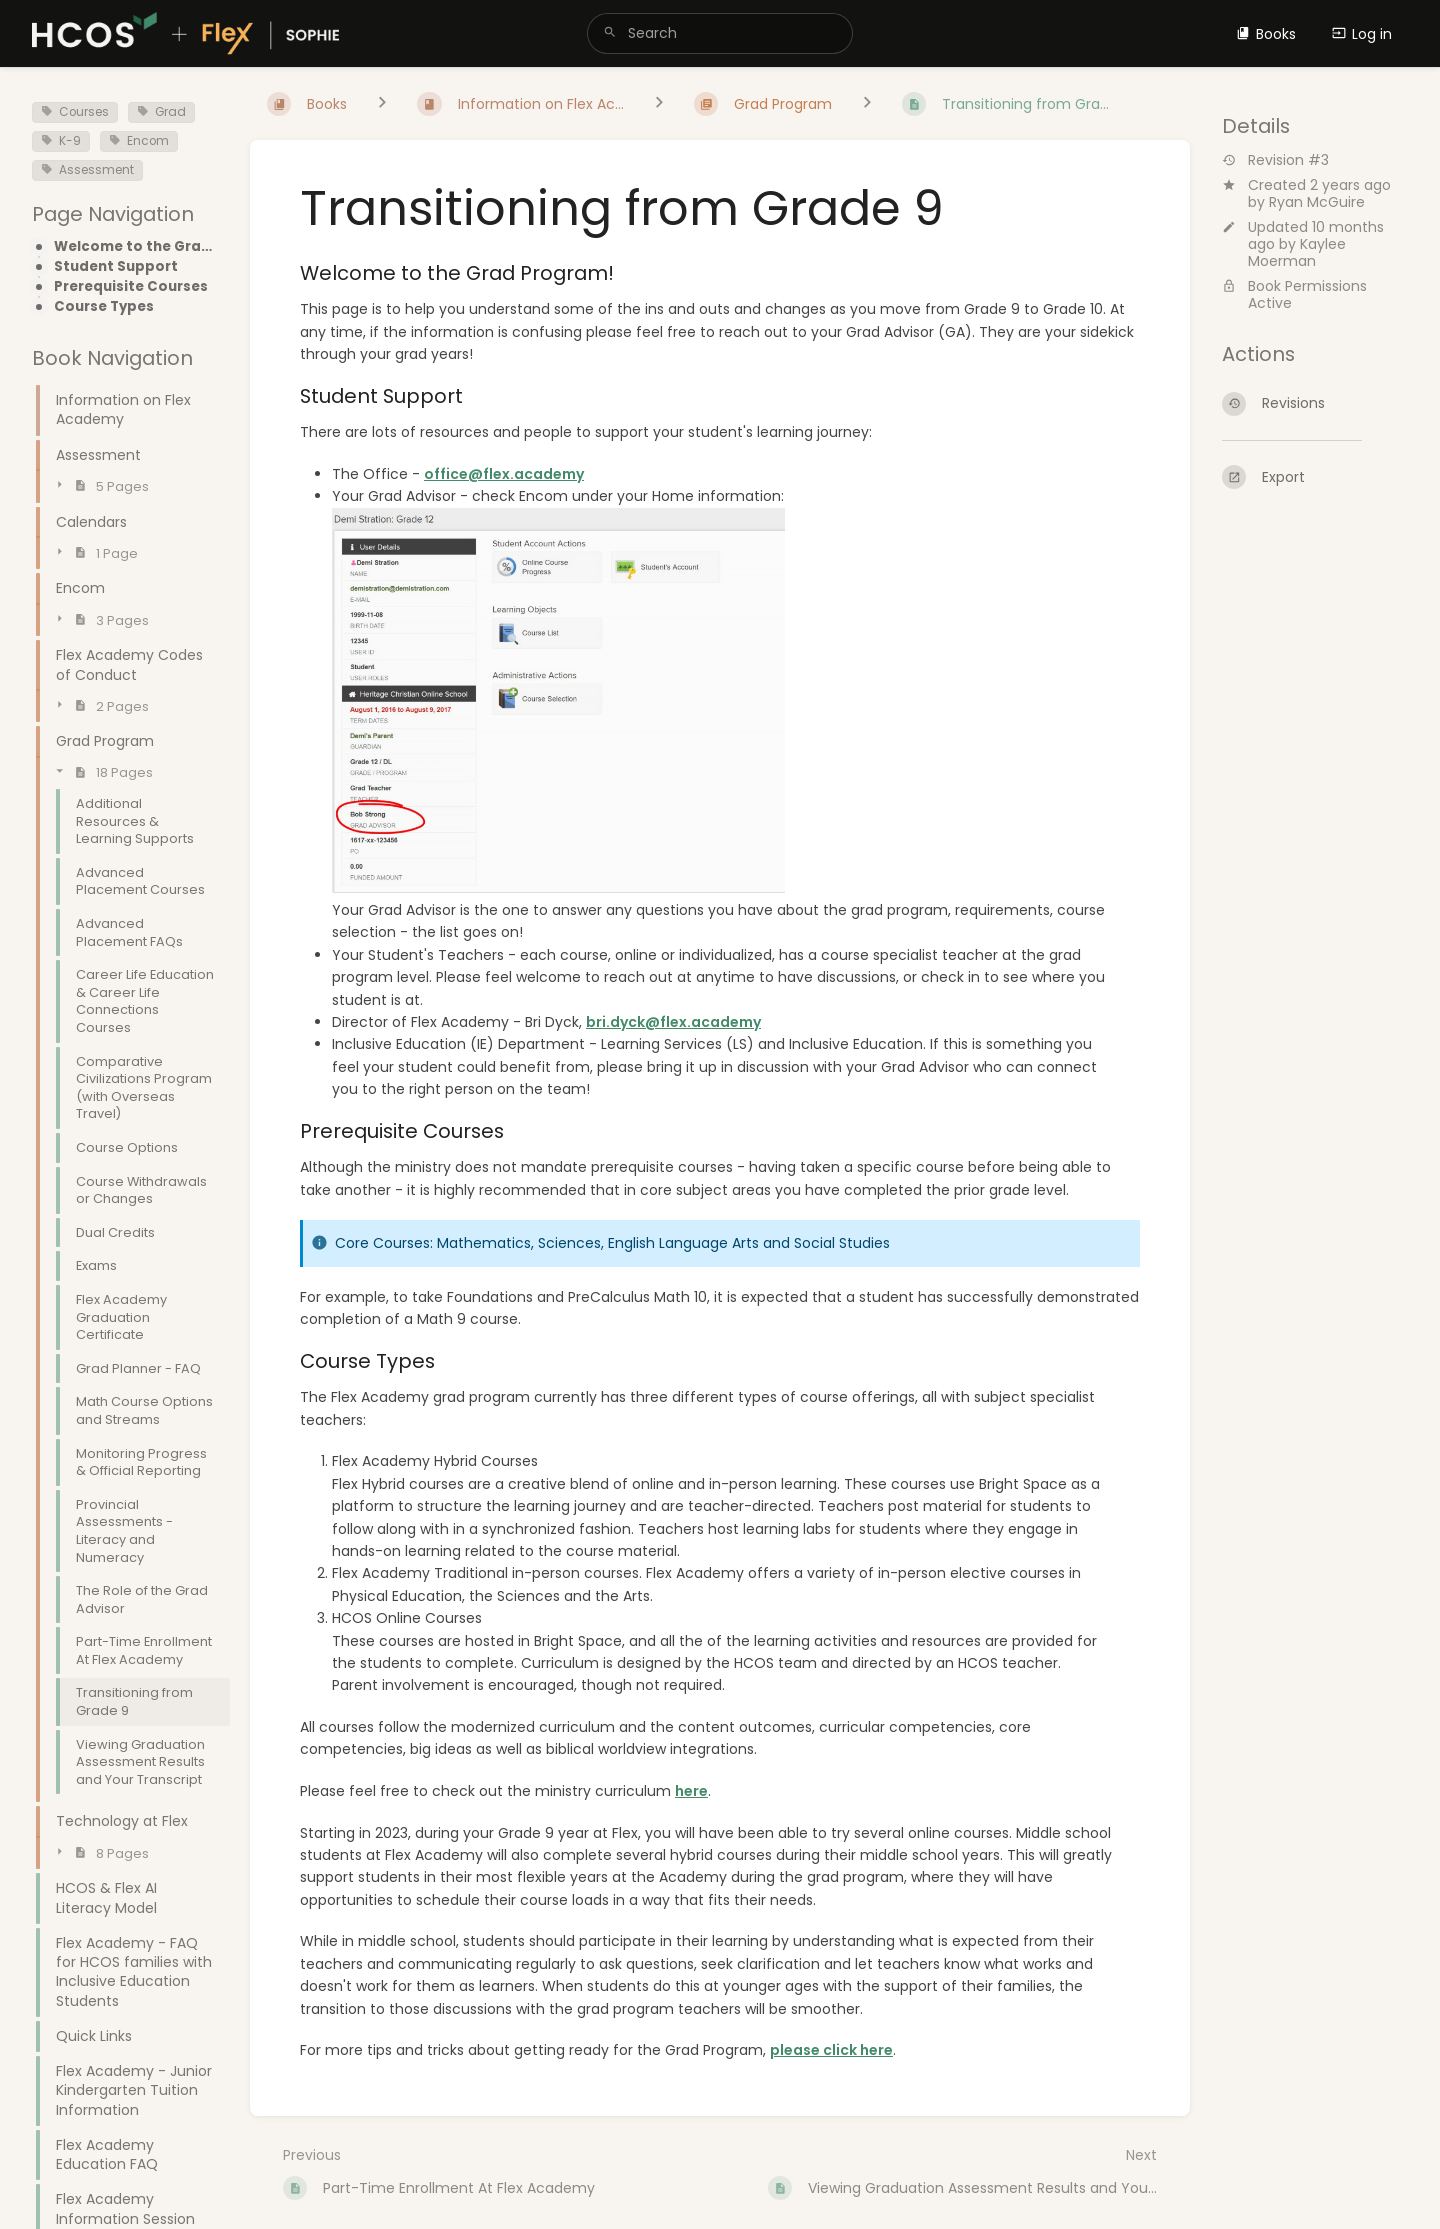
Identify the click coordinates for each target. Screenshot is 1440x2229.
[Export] (1315, 477)
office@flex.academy (504, 474)
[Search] (610, 33)
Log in (1362, 34)
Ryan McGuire (1317, 202)
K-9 (61, 141)
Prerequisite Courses (131, 287)
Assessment (87, 170)
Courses (75, 112)
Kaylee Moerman (1297, 252)
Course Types (104, 307)
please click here (831, 2050)
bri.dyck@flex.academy (673, 1022)
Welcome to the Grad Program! (136, 247)
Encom (139, 141)
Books (1266, 34)
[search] (720, 33)
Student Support (116, 267)
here (691, 1791)
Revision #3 (1275, 160)
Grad (161, 112)
